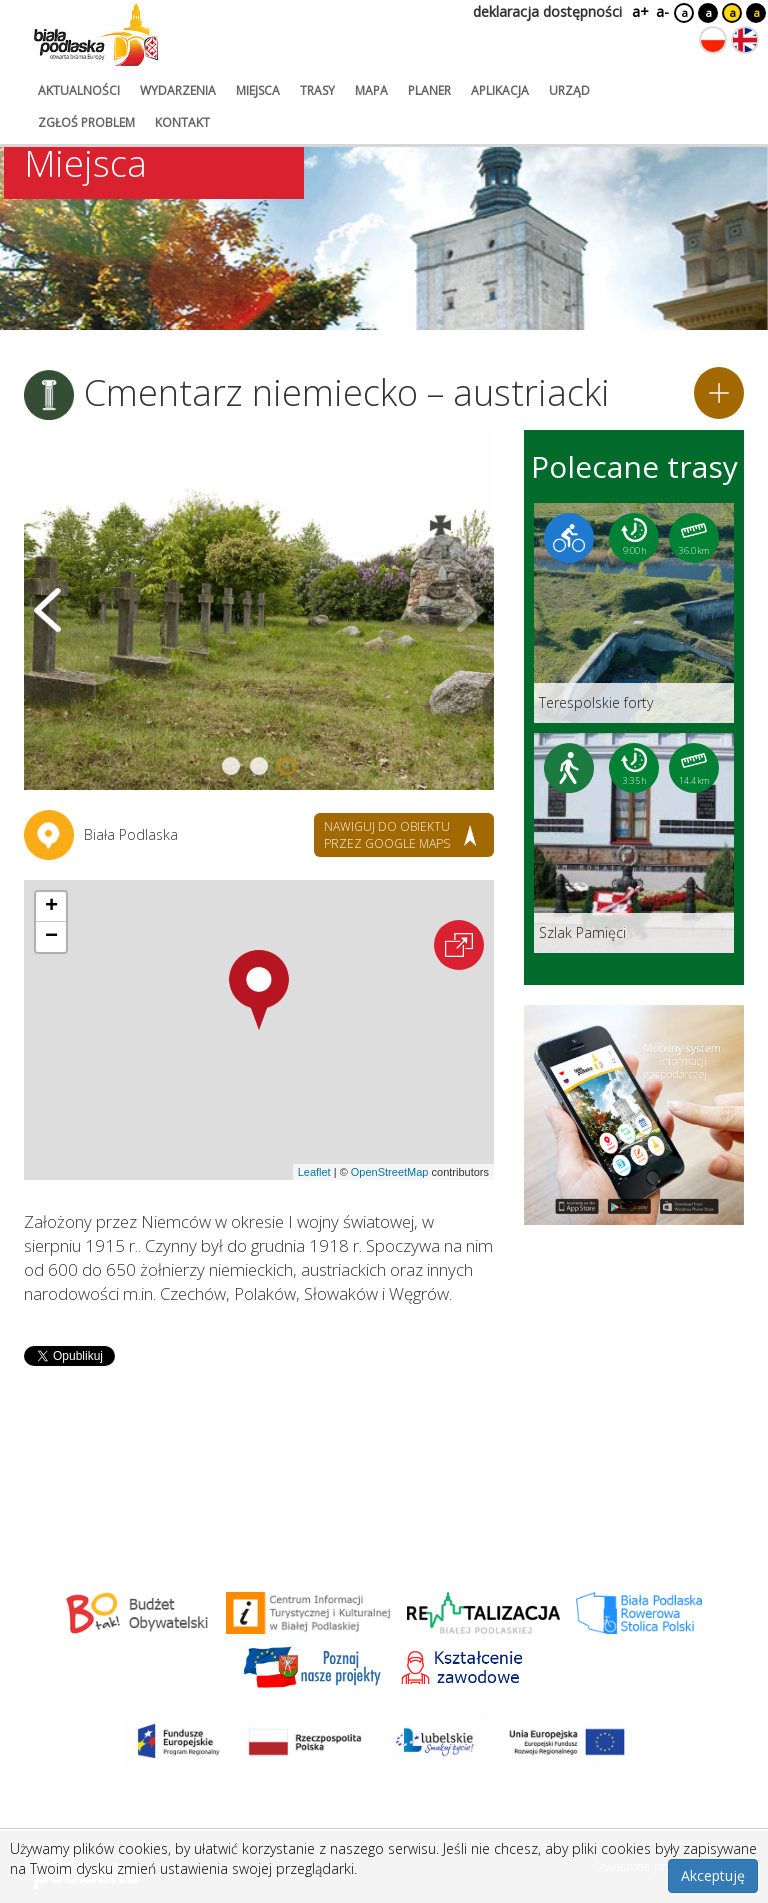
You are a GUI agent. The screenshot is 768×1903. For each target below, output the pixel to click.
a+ (639, 11)
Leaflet (314, 1172)
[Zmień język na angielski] (745, 40)
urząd (569, 90)
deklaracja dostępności (547, 11)
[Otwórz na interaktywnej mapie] (459, 945)
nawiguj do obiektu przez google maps (387, 835)
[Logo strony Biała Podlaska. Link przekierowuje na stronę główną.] (96, 35)
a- (662, 11)
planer (429, 90)
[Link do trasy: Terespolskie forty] (634, 613)
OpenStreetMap (390, 1172)
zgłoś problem (86, 122)
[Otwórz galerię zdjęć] (259, 610)
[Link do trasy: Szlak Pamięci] (634, 843)
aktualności (79, 90)
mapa (371, 90)
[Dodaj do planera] (719, 393)
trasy (317, 90)
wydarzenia (178, 90)
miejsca (258, 90)
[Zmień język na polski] (713, 40)
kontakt (182, 122)
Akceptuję (713, 1875)
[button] (259, 990)
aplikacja (500, 90)
